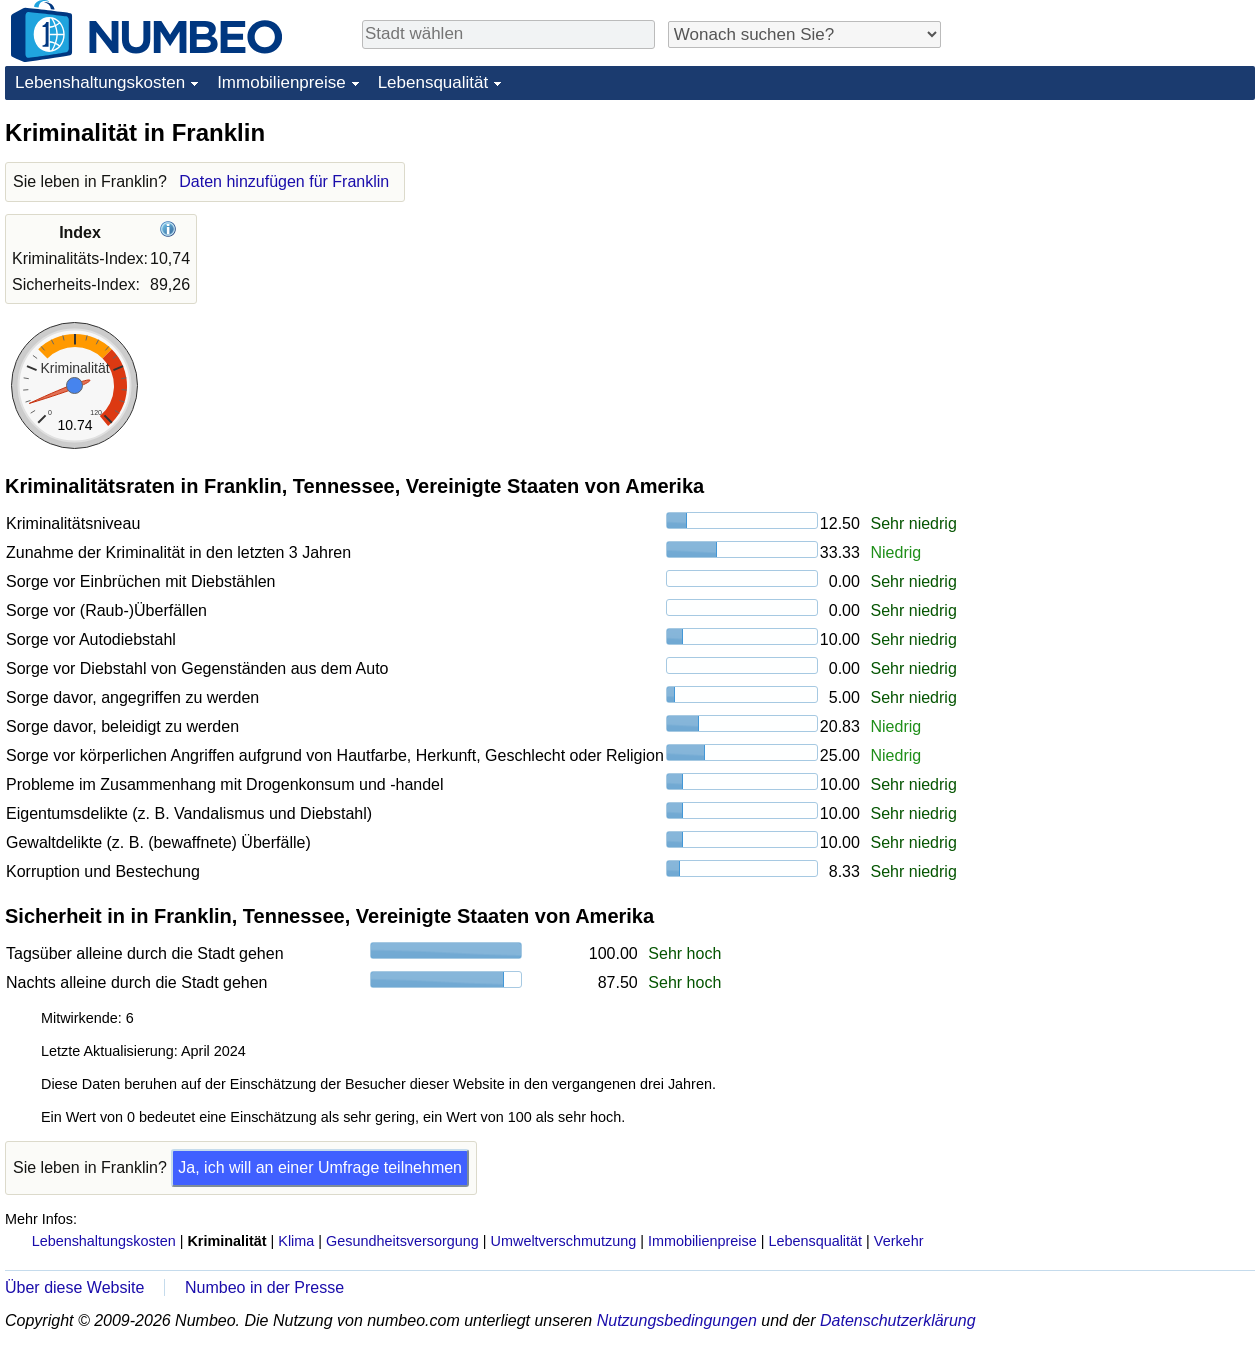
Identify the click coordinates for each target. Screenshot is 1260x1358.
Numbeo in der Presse (264, 1287)
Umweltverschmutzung (564, 1241)
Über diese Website (74, 1287)
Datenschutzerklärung (898, 1320)
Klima (296, 1241)
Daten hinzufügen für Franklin (284, 181)
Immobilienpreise (281, 82)
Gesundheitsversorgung (402, 1241)
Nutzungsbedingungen (677, 1320)
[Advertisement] (1105, 242)
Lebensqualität (433, 82)
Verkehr (899, 1241)
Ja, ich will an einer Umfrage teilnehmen (320, 1167)
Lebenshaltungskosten (100, 82)
